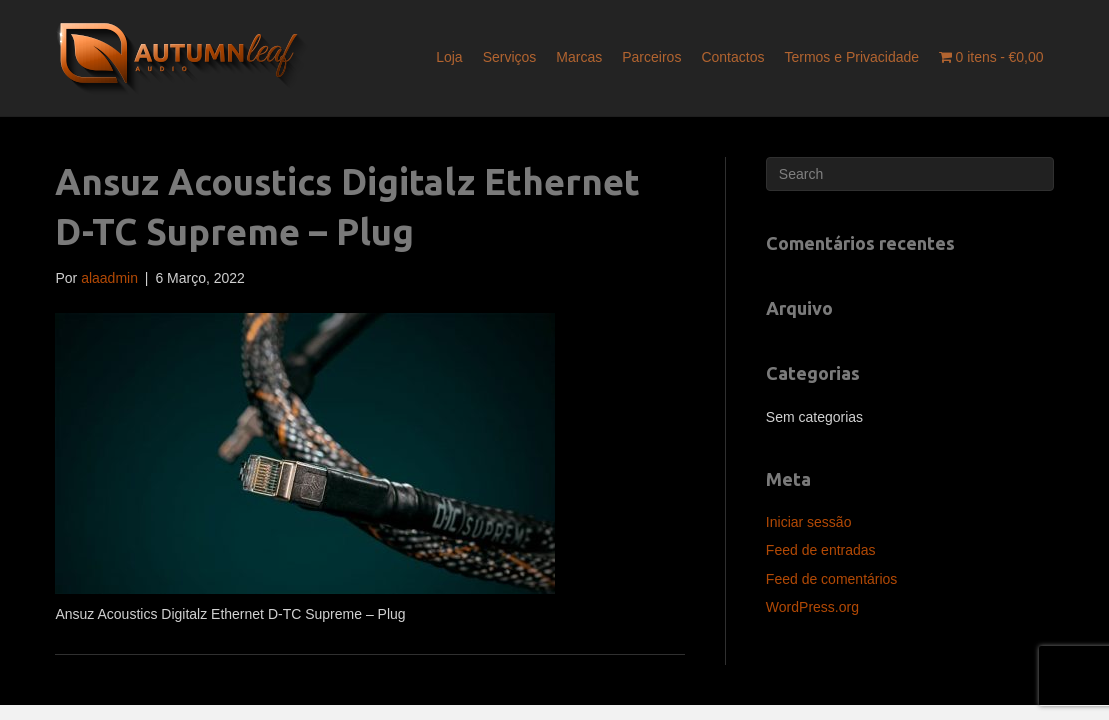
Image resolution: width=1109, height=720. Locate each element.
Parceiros (651, 57)
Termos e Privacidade (851, 57)
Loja (449, 57)
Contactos (732, 57)
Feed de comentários (832, 579)
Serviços (510, 57)
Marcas (579, 57)
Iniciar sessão (809, 522)
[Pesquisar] (910, 174)
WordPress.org (812, 607)
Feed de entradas (821, 550)
